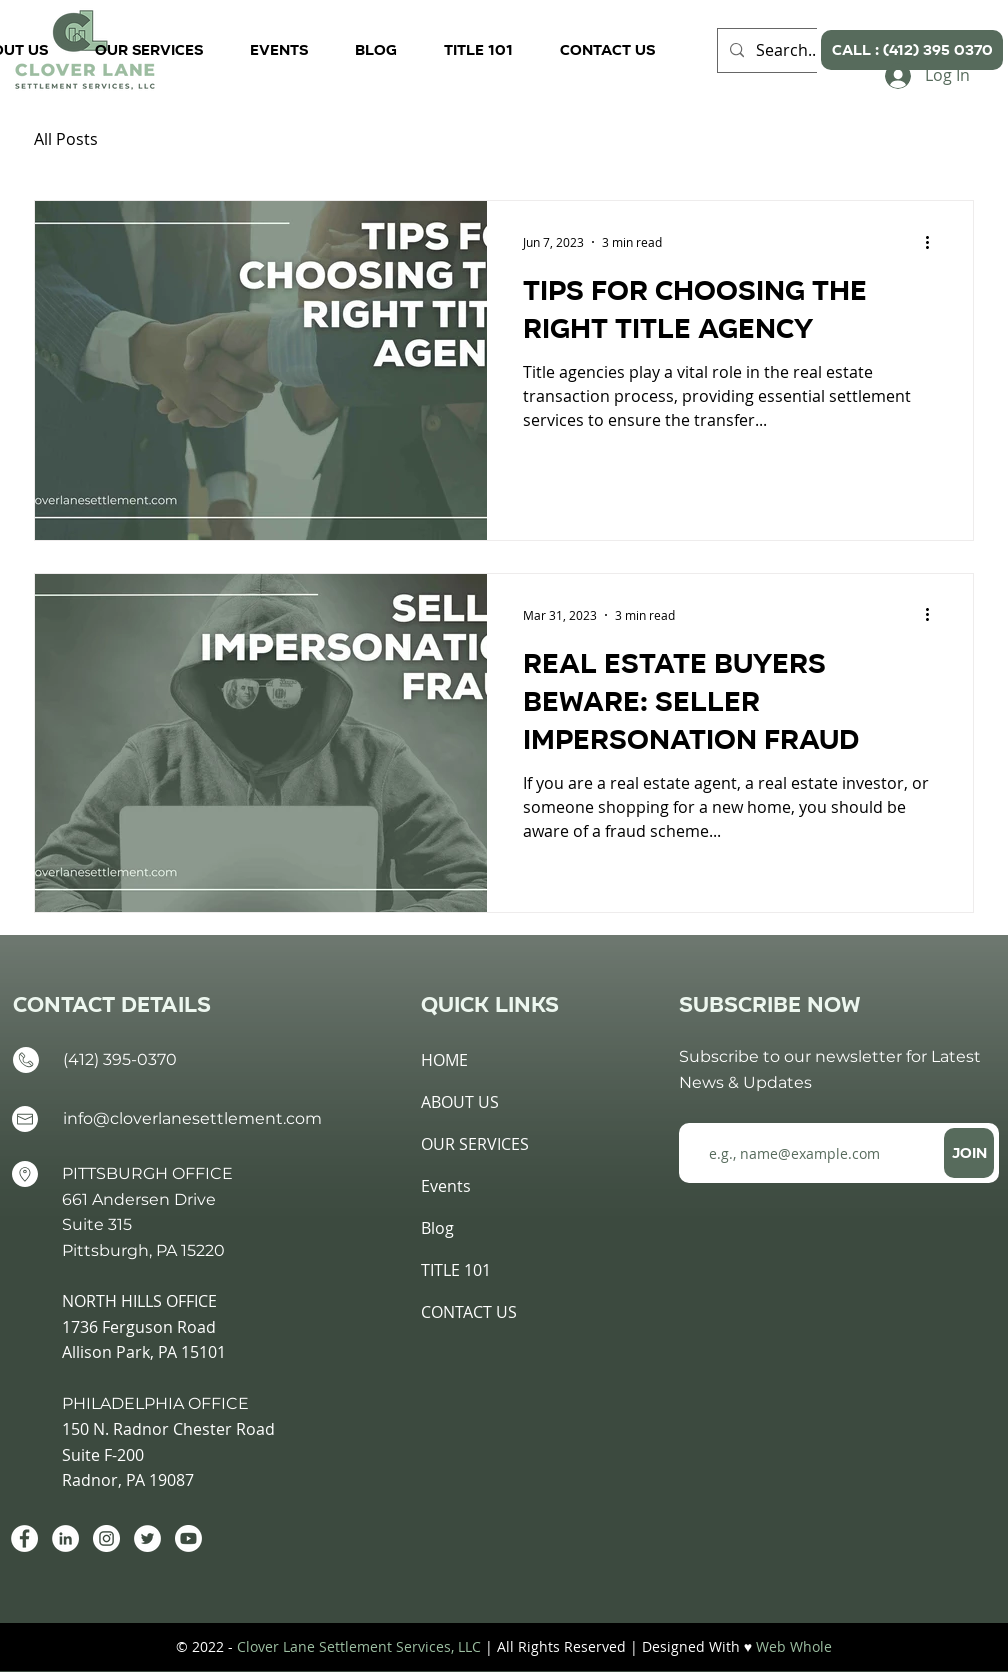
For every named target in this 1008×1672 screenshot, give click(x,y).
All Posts (66, 139)
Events (446, 1186)
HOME (444, 1060)
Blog (437, 1228)
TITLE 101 (456, 1270)
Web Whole (794, 1646)
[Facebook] (24, 1538)
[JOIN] (969, 1153)
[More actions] (934, 242)
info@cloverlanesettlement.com (192, 1118)
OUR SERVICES (475, 1144)
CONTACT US (469, 1312)
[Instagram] (106, 1538)
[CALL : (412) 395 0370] (912, 50)
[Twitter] (147, 1538)
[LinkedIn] (65, 1538)
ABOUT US (460, 1102)
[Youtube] (188, 1538)
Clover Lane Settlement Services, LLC (359, 1646)
